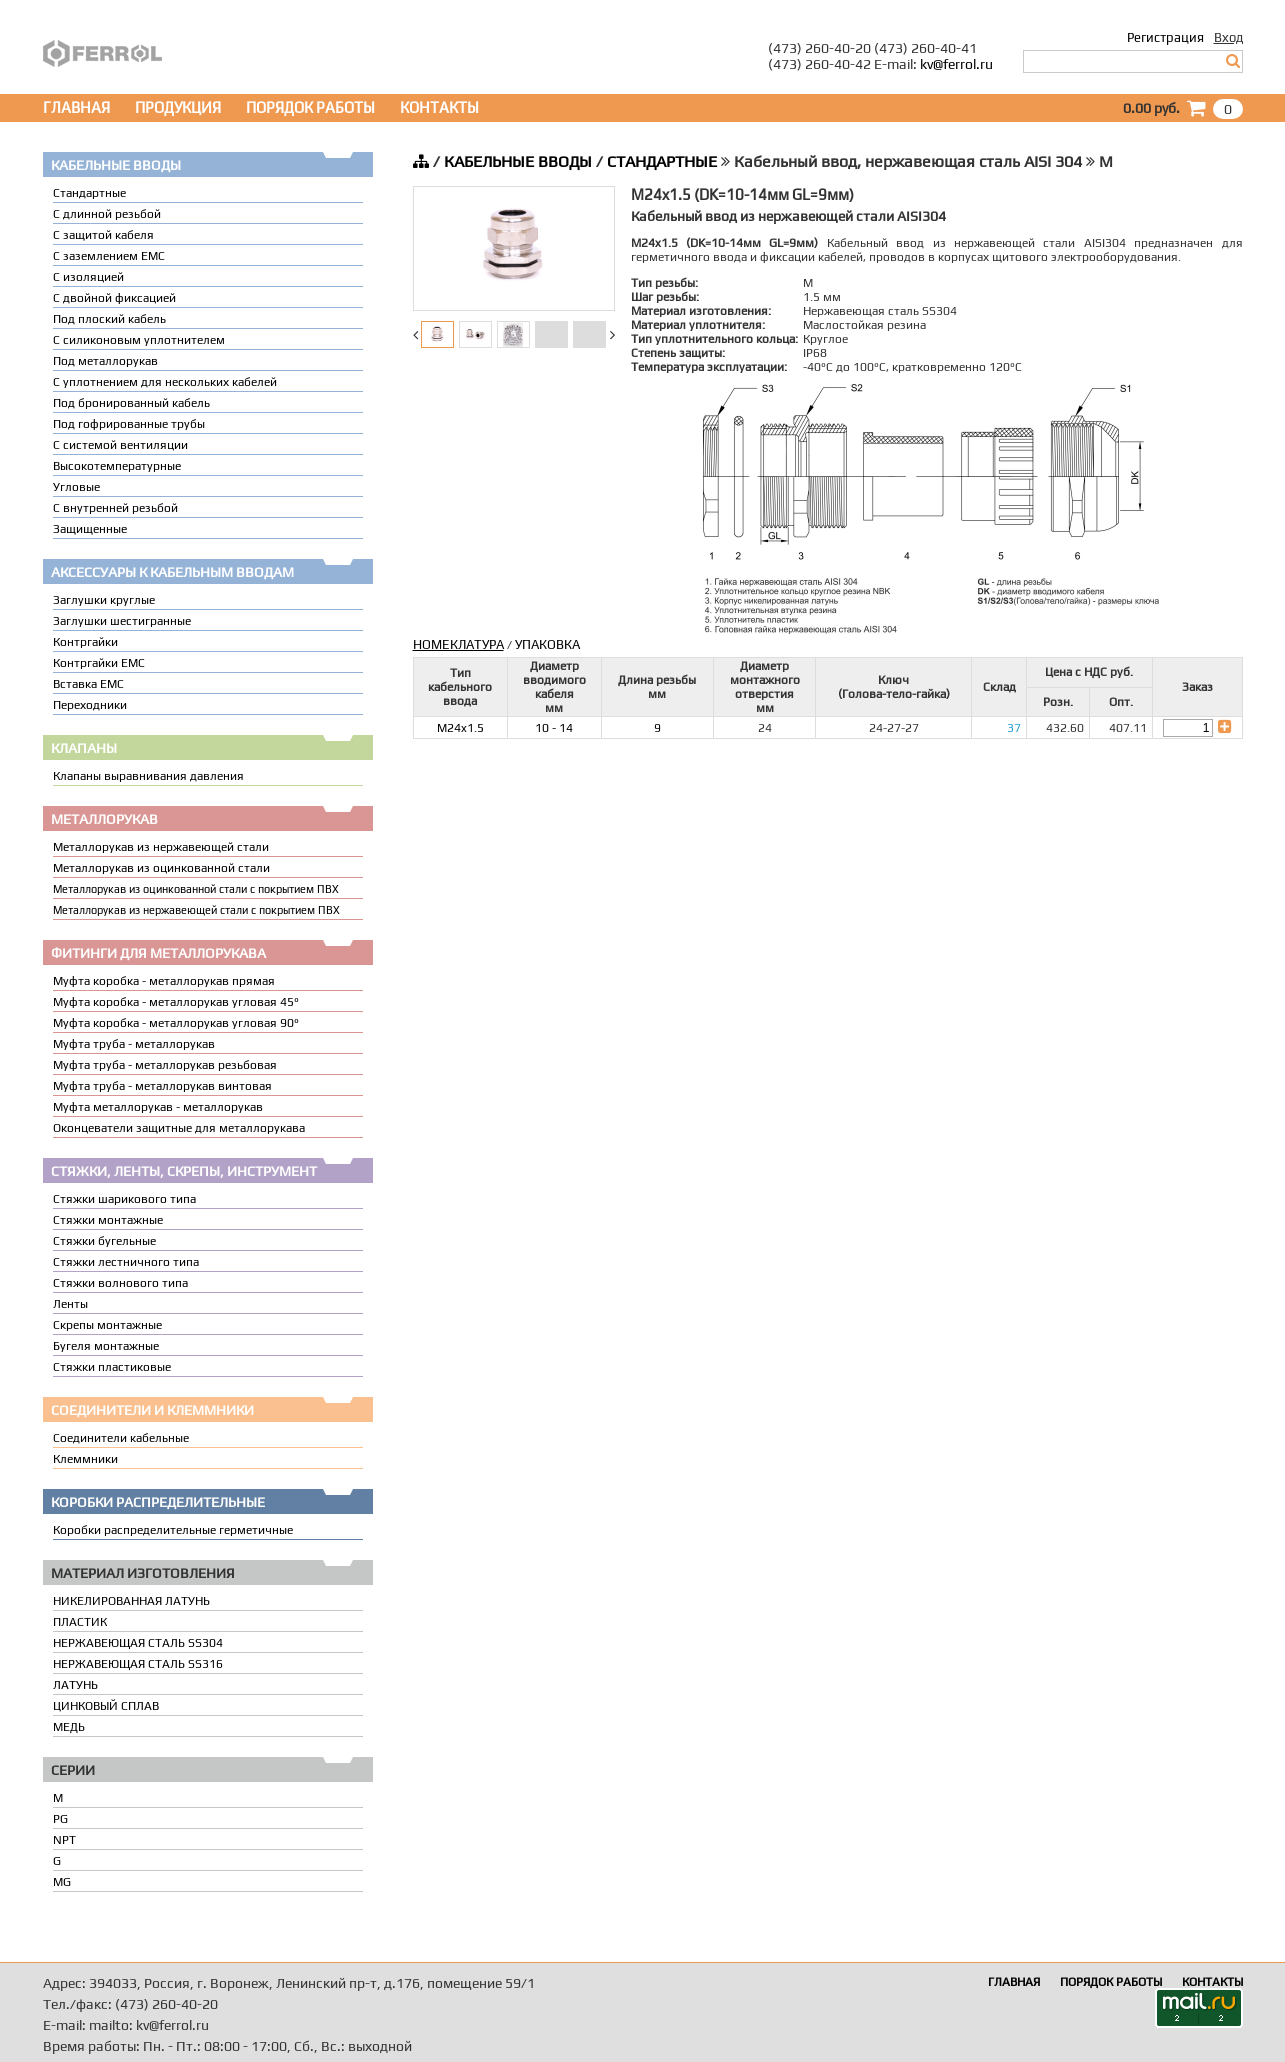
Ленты (70, 1304)
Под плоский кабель (109, 319)
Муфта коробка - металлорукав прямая (164, 981)
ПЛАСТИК (80, 1622)
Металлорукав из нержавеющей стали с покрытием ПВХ (196, 910)
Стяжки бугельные (104, 1241)
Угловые (76, 487)
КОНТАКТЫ (439, 107)
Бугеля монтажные (106, 1346)
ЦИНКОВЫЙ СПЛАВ (106, 1706)
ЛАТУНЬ (75, 1685)
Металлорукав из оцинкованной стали (161, 868)
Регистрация (1165, 37)
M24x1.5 (460, 728)
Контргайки (85, 642)
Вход (1228, 37)
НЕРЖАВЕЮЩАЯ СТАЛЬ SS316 (138, 1664)
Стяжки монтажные (108, 1220)
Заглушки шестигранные (122, 621)
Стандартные (89, 193)
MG (62, 1882)
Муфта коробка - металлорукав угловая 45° (176, 1002)
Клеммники (85, 1459)
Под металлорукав (105, 361)
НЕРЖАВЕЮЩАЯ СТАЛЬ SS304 (138, 1643)
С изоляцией (88, 277)
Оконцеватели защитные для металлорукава (179, 1128)
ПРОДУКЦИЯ (178, 107)
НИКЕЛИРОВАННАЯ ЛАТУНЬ (131, 1601)
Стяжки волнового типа (120, 1283)
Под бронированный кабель (131, 403)
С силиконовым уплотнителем (139, 340)
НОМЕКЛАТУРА (458, 644)
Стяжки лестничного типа (126, 1262)
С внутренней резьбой (115, 508)
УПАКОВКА (547, 644)
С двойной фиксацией (114, 298)
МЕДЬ (69, 1727)
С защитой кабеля (103, 235)
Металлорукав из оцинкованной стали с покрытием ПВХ (196, 889)
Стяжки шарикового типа (124, 1199)
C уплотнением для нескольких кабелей (165, 382)
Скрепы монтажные (107, 1325)
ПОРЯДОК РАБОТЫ (310, 107)
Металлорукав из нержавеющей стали (161, 847)
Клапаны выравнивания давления (148, 776)
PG (60, 1819)
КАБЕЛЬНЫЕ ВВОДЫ (518, 161)
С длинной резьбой (107, 214)
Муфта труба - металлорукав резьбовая (165, 1065)
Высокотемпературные (117, 466)
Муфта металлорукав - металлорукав (158, 1107)
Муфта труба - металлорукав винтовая (162, 1086)
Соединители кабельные (121, 1438)
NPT (64, 1840)
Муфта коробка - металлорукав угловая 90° (176, 1023)
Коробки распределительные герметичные (173, 1530)
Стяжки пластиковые (112, 1367)
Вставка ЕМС (88, 684)
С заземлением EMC (109, 256)
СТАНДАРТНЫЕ (662, 161)
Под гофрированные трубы (129, 424)
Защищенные (90, 529)
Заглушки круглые (104, 600)
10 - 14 (554, 728)
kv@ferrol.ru (956, 64)
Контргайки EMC (99, 663)
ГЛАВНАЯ (76, 107)
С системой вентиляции (120, 445)
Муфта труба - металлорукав (134, 1044)
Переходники (90, 705)
